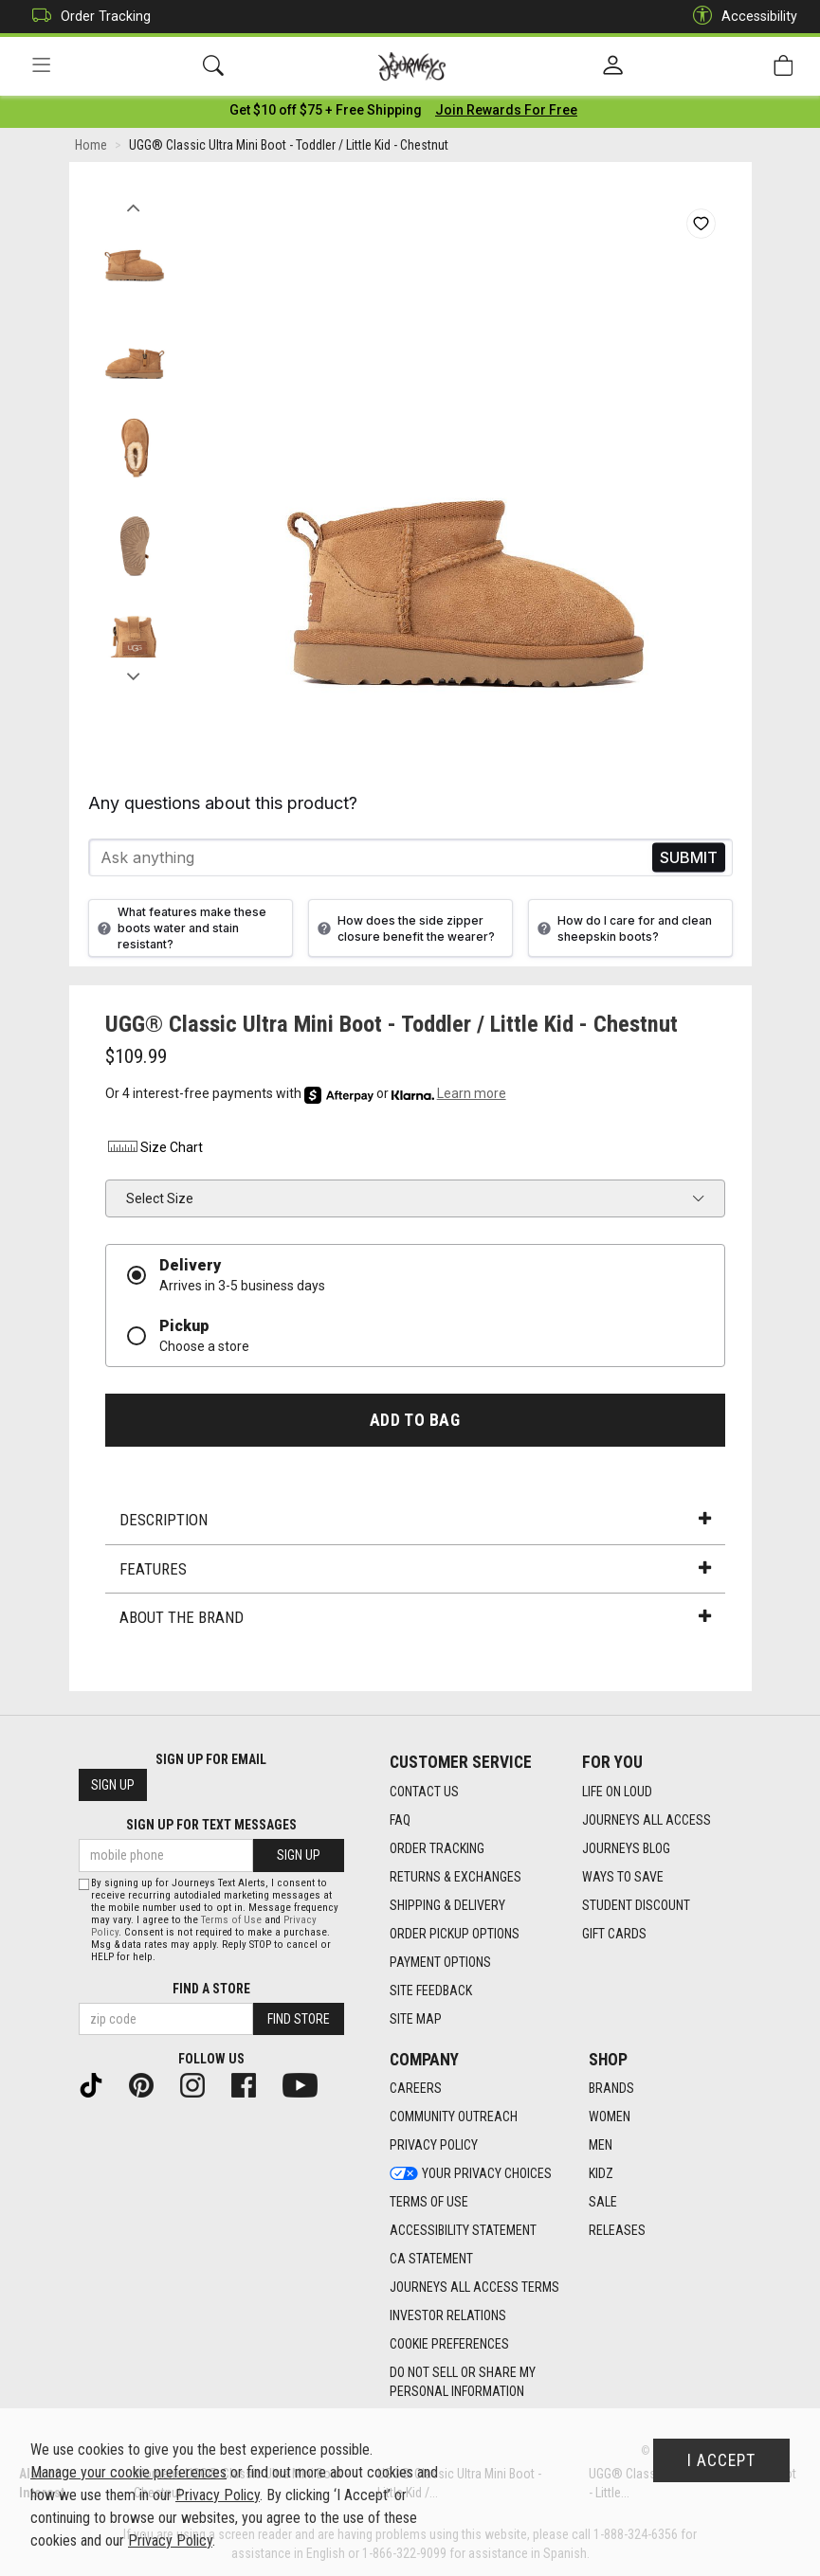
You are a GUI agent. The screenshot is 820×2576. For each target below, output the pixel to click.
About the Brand (415, 1621)
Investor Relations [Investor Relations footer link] (448, 2316)
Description (415, 1523)
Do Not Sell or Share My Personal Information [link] (463, 2383)
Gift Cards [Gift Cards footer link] (614, 1933)
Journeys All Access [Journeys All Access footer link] (646, 1820)
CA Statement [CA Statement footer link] (431, 2259)
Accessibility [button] (740, 16)
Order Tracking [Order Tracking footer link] (437, 1848)
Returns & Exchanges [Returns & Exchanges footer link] (455, 1876)
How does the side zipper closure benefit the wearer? (404, 932)
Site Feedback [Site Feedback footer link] (431, 1990)
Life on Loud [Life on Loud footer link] (617, 1791)
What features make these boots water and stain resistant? (179, 932)
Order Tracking (87, 16)
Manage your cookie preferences (128, 2472)
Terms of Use (231, 1920)
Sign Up (113, 1785)
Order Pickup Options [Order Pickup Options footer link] (454, 1933)
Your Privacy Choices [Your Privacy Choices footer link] (471, 2174)
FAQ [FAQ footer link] (400, 1820)
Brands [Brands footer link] (611, 2089)
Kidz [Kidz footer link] (601, 2174)
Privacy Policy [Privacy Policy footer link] (434, 2145)
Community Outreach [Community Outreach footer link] (454, 2117)
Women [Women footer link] (609, 2117)
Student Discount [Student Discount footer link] (636, 1905)
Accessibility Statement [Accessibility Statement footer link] (463, 2231)
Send (688, 861)
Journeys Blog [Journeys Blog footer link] (626, 1848)
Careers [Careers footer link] (416, 2089)
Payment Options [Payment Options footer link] (440, 1962)
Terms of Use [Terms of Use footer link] (429, 2202)
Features (415, 1572)
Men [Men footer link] (600, 2145)
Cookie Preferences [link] (449, 2344)
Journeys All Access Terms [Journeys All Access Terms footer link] (474, 2288)
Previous (134, 206)
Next (134, 675)
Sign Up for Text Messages (211, 1825)
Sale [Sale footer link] (603, 2202)
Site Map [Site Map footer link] (416, 2019)
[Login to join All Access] (325, 113)
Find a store (211, 1988)
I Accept (721, 2460)
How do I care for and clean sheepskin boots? (622, 932)
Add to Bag (415, 1423)
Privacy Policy (217, 2495)
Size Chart (154, 1151)
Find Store (298, 2019)
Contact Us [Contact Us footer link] (424, 1791)
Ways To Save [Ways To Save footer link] (623, 1876)
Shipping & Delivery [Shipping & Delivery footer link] (447, 1905)
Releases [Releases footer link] (617, 2231)
